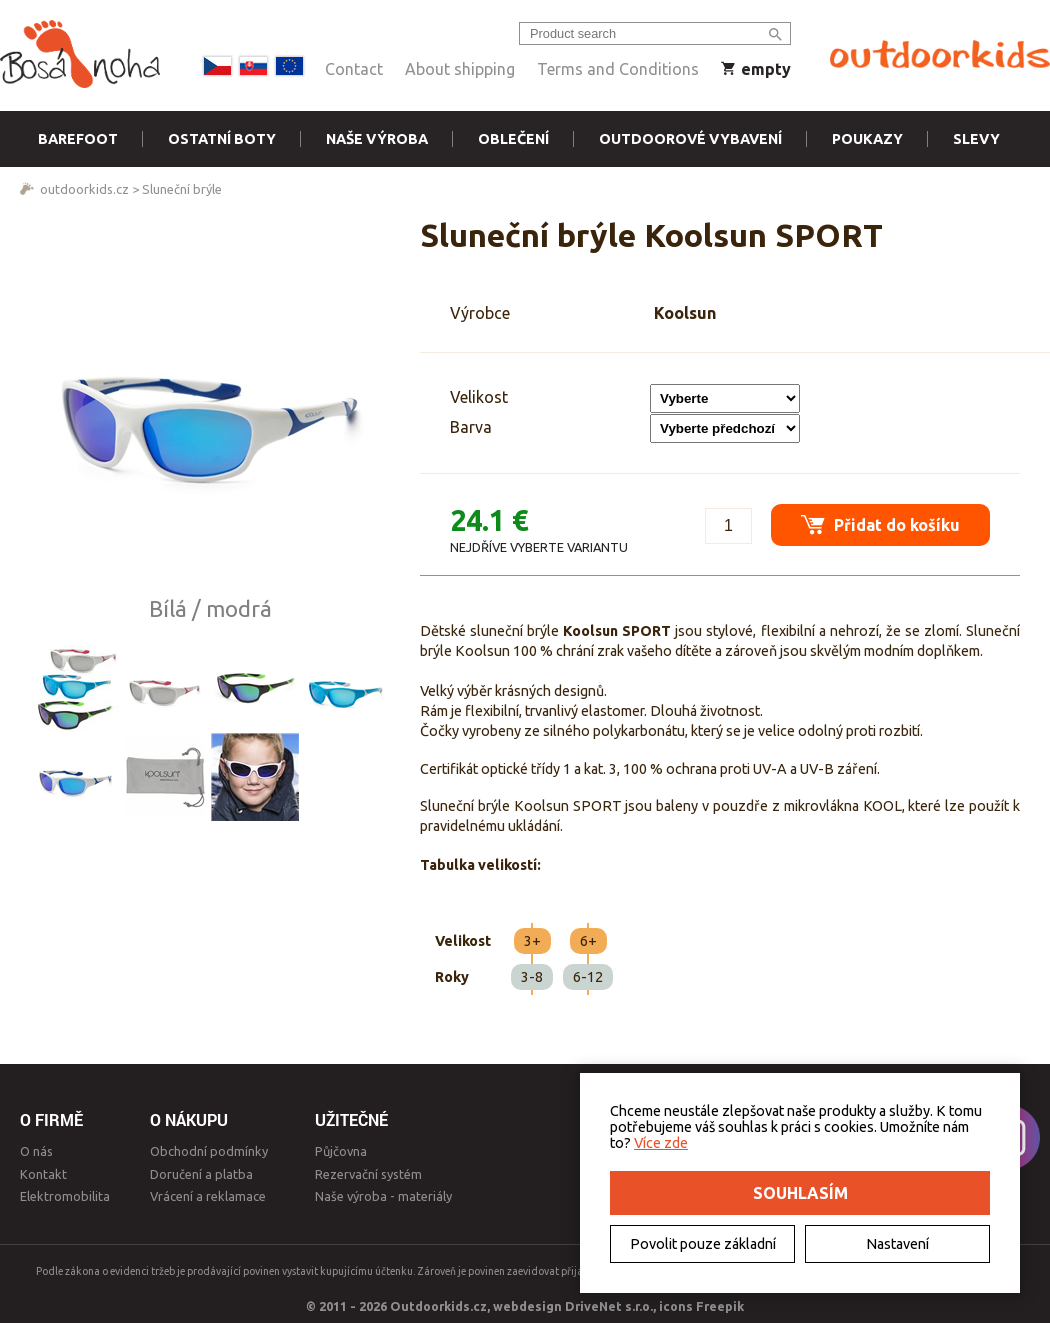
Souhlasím (800, 1193)
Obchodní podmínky (209, 1151)
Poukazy (867, 139)
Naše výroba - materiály (383, 1196)
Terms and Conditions (618, 69)
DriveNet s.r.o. (609, 1306)
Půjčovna (341, 1151)
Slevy (976, 139)
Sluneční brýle (182, 189)
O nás (36, 1151)
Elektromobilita (65, 1196)
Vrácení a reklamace (208, 1196)
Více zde (661, 1143)
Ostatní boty (222, 139)
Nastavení (897, 1244)
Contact (354, 69)
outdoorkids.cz (84, 189)
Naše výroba (377, 139)
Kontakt (43, 1174)
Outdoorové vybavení (690, 139)
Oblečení (513, 139)
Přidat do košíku (880, 524)
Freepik (720, 1306)
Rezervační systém (368, 1174)
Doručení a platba (201, 1174)
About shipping (460, 69)
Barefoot (78, 139)
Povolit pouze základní (703, 1244)
